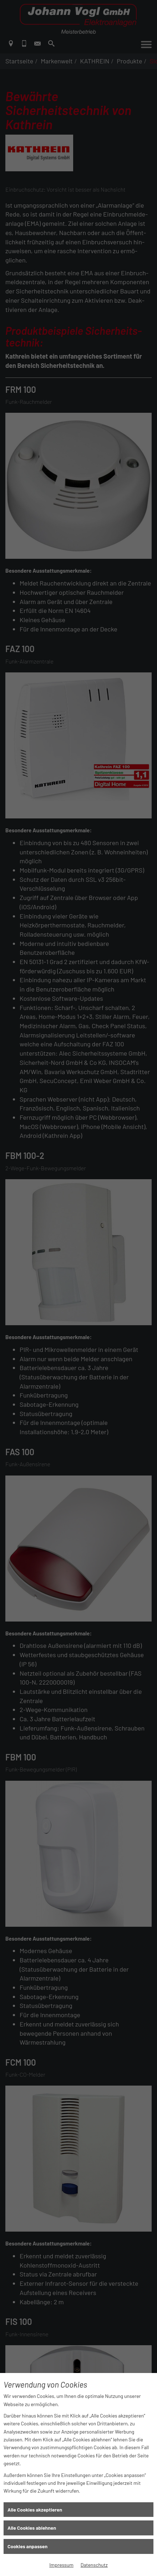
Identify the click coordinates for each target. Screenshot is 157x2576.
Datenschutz (94, 2565)
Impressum (61, 2565)
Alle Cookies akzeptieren (34, 2510)
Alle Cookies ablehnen (31, 2528)
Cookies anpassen (27, 2546)
